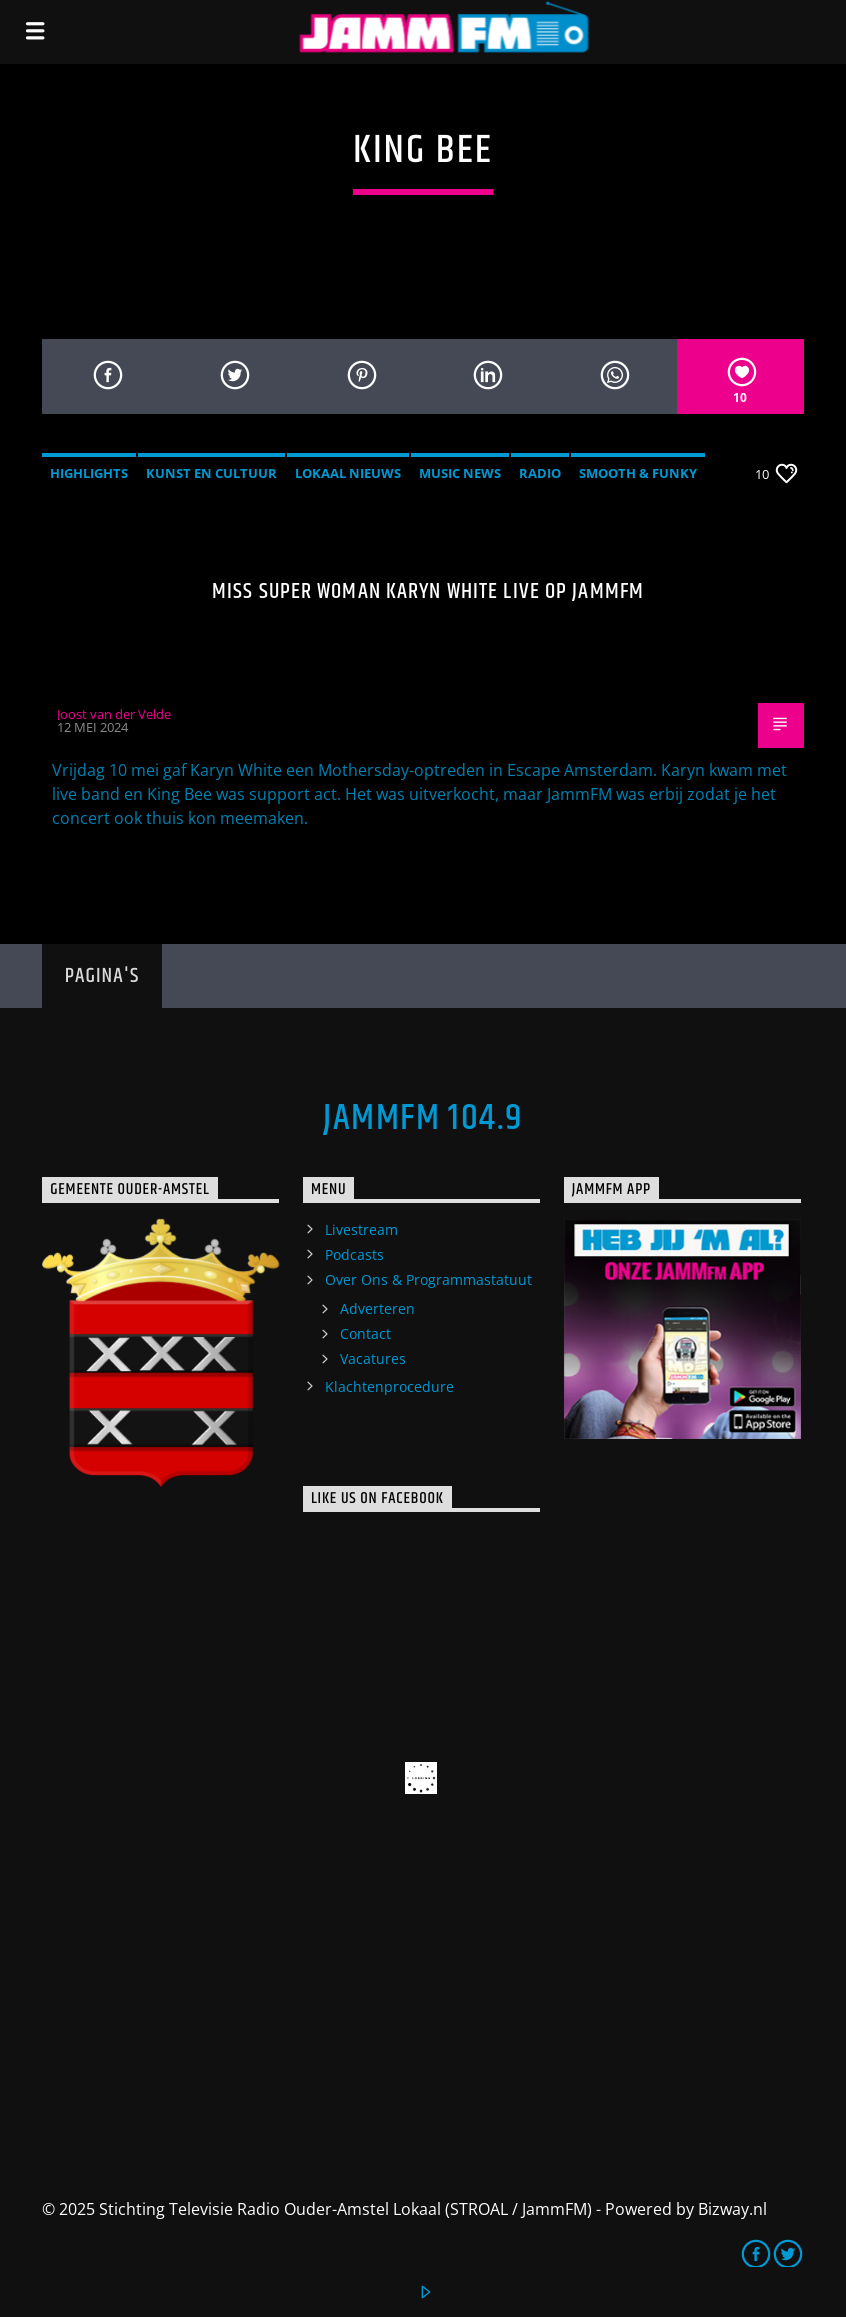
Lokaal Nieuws (348, 473)
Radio (540, 473)
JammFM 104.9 (422, 1119)
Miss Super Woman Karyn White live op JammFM (428, 591)
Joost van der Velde (114, 714)
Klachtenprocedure (389, 1386)
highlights (89, 473)
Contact (365, 1333)
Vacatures (373, 1358)
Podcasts (354, 1254)
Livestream (361, 1229)
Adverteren (377, 1308)
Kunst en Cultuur (211, 473)
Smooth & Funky (638, 473)
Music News (460, 473)
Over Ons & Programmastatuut (428, 1279)
